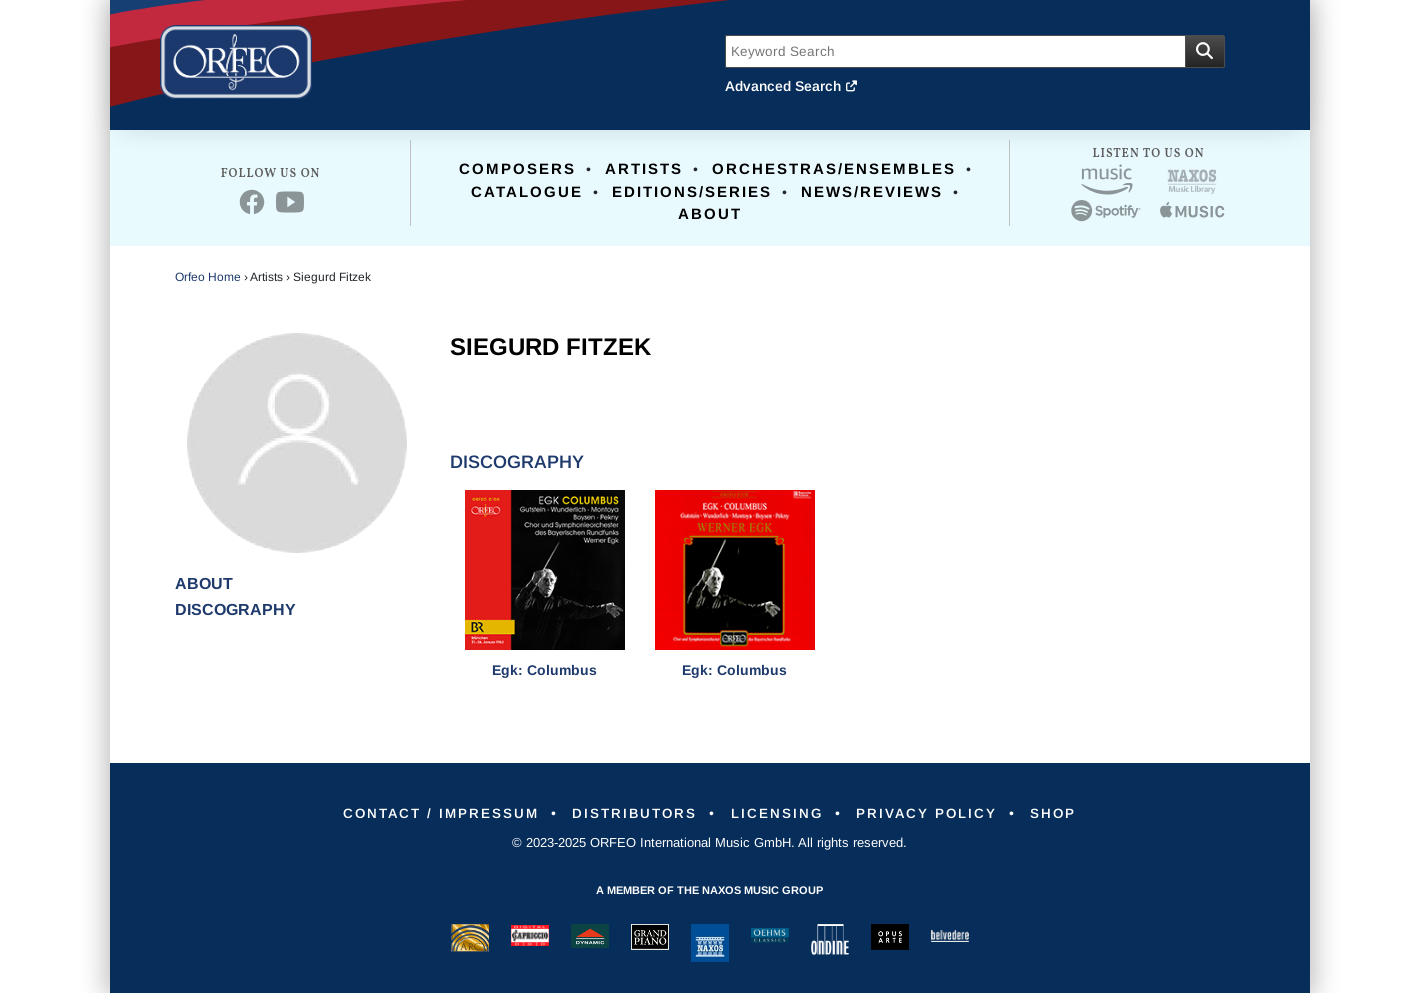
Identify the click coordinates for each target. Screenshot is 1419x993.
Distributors (630, 813)
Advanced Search (792, 86)
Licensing (780, 813)
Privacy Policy (937, 813)
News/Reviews (872, 191)
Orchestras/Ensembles (834, 168)
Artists (644, 168)
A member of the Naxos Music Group (709, 890)
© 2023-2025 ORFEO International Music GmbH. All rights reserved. (709, 842)
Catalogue (527, 191)
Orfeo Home (208, 277)
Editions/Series (692, 191)
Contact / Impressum (426, 813)
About (710, 213)
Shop (1071, 813)
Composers (517, 168)
